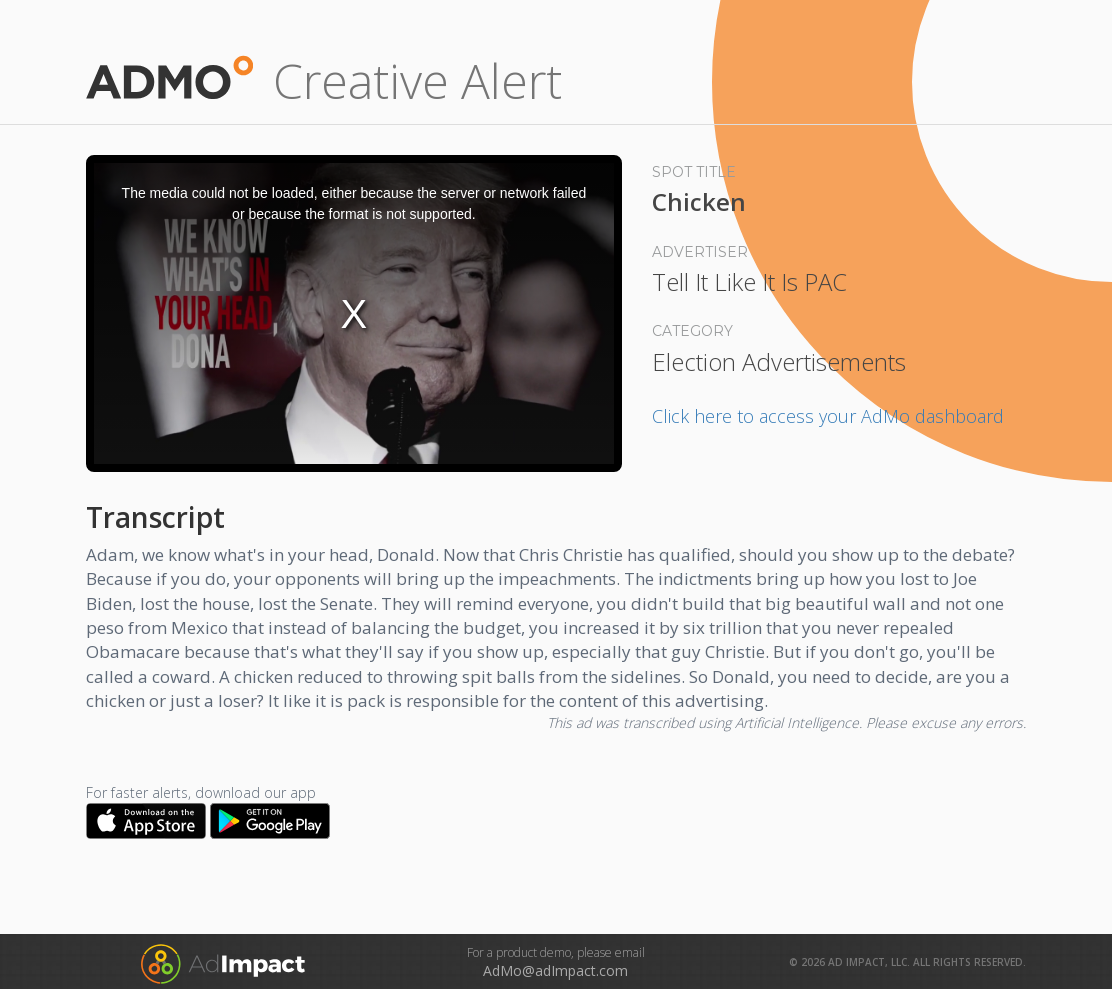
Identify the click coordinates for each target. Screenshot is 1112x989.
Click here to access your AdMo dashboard (828, 416)
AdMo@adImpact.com (555, 970)
